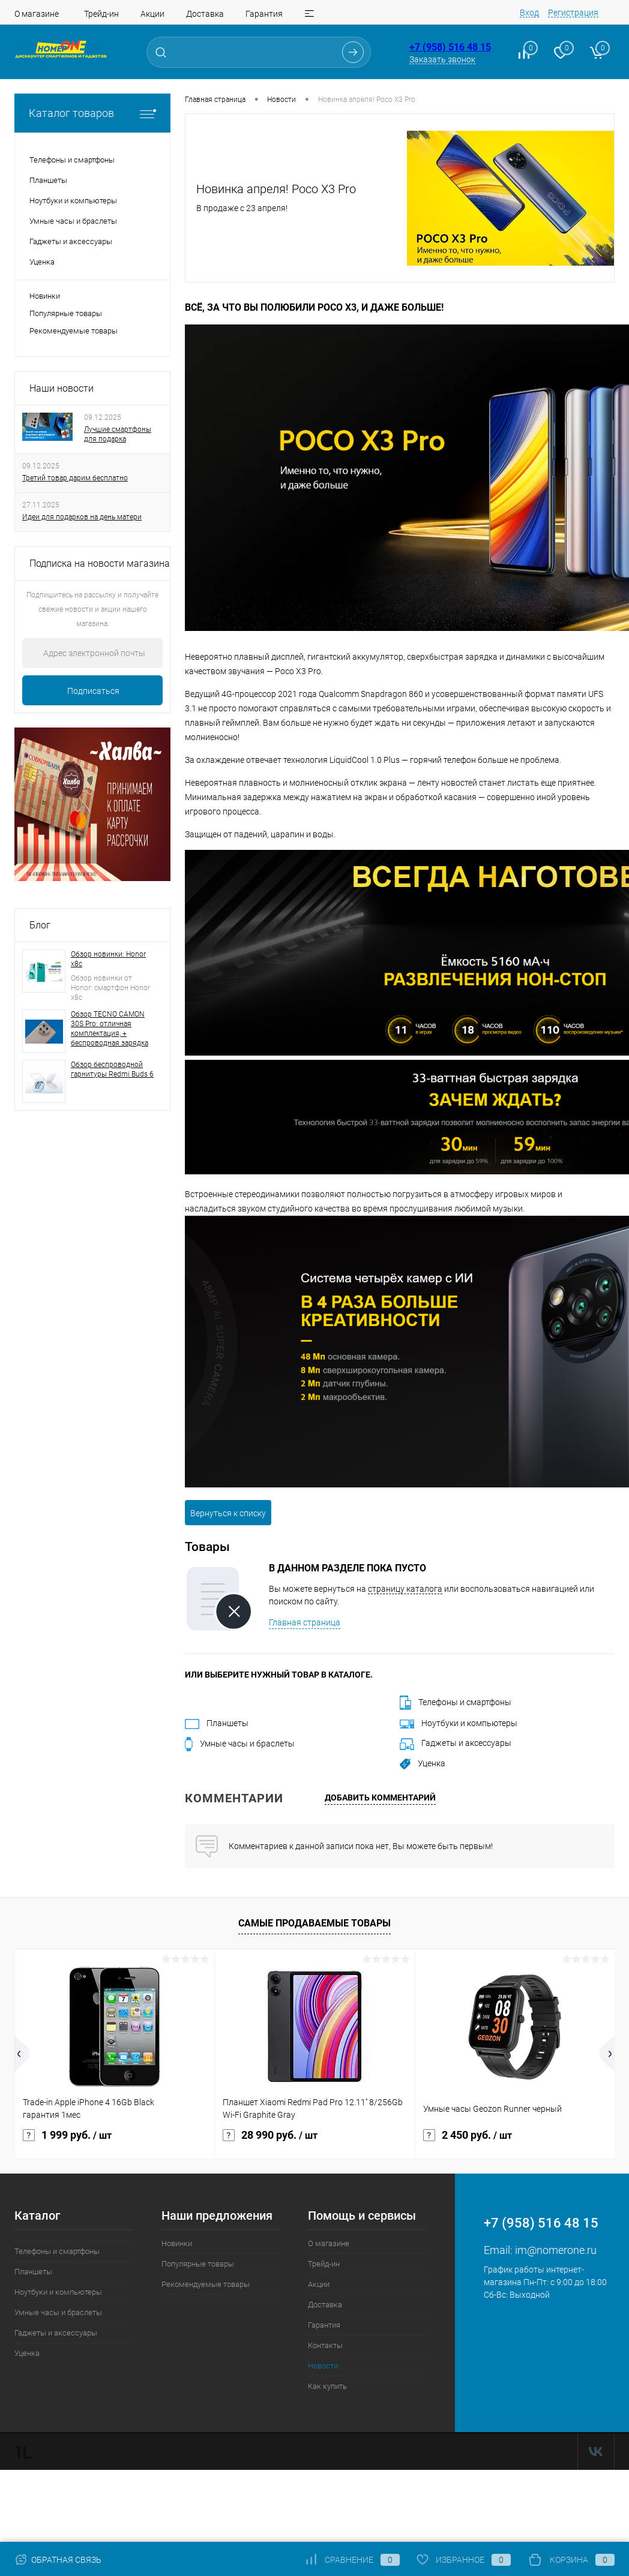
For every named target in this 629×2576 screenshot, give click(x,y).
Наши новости (61, 388)
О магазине (36, 14)
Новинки (44, 295)
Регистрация (573, 12)
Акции (152, 14)
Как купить (327, 2386)
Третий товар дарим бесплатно (75, 478)
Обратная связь (57, 2560)
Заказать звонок (442, 59)
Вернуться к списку (228, 1513)
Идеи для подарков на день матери (82, 517)
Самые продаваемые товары (314, 1923)
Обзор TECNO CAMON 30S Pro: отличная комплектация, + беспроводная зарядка (109, 1028)
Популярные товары (65, 313)
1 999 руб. (67, 2132)
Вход (529, 12)
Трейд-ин (101, 14)
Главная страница (304, 1622)
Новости (323, 2365)
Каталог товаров (92, 113)
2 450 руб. (467, 2132)
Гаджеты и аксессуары (455, 1743)
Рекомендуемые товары (73, 330)
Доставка (205, 14)
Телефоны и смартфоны (455, 1702)
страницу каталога (405, 1589)
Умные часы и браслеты (240, 1743)
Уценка (422, 1763)
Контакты (325, 2345)
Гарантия (264, 14)
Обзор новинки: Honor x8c (108, 959)
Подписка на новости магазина (99, 563)
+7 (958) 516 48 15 (450, 47)
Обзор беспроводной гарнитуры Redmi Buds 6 (112, 1069)
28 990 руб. (270, 2132)
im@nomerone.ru (556, 2250)
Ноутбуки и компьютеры (458, 1723)
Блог (39, 925)
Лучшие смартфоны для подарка (117, 434)
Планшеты (216, 1723)
